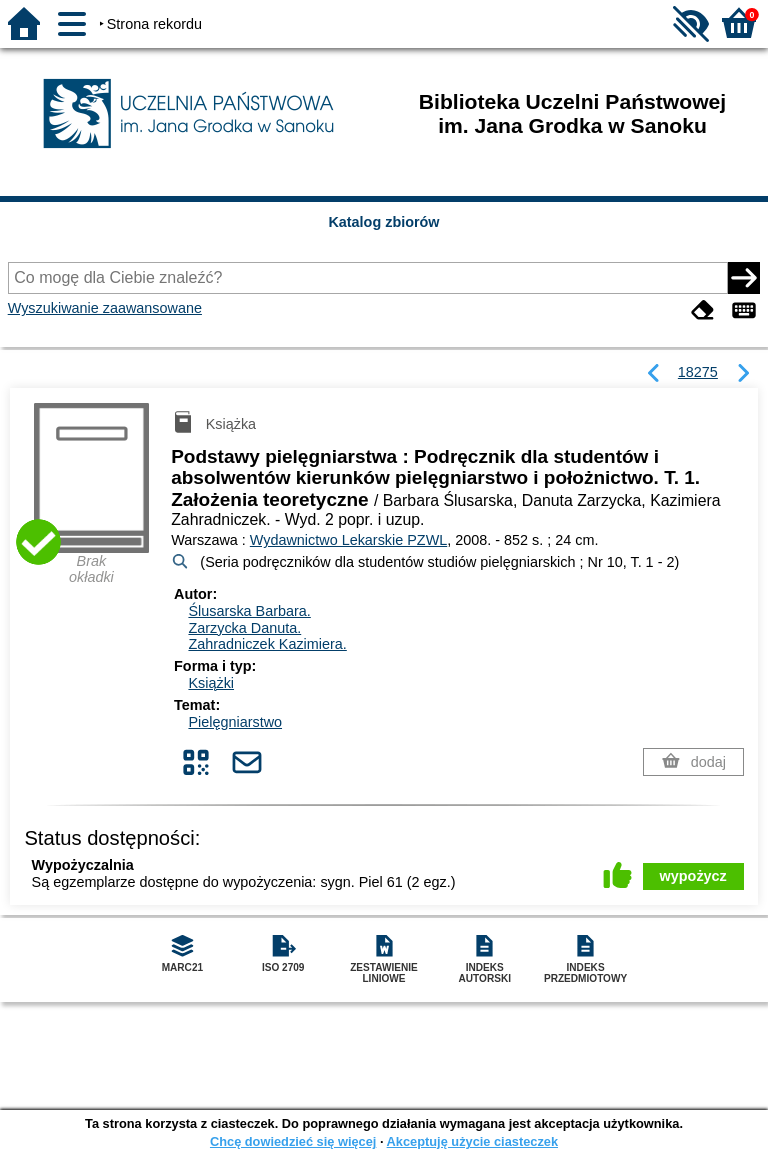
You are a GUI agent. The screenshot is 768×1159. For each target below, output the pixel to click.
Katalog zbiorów (383, 222)
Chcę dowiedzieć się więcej (293, 1141)
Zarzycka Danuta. (244, 628)
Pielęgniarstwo (235, 722)
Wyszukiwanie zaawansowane (105, 308)
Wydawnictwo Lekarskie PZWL (348, 540)
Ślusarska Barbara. (249, 611)
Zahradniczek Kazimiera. (267, 644)
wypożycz (693, 876)
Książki (211, 683)
